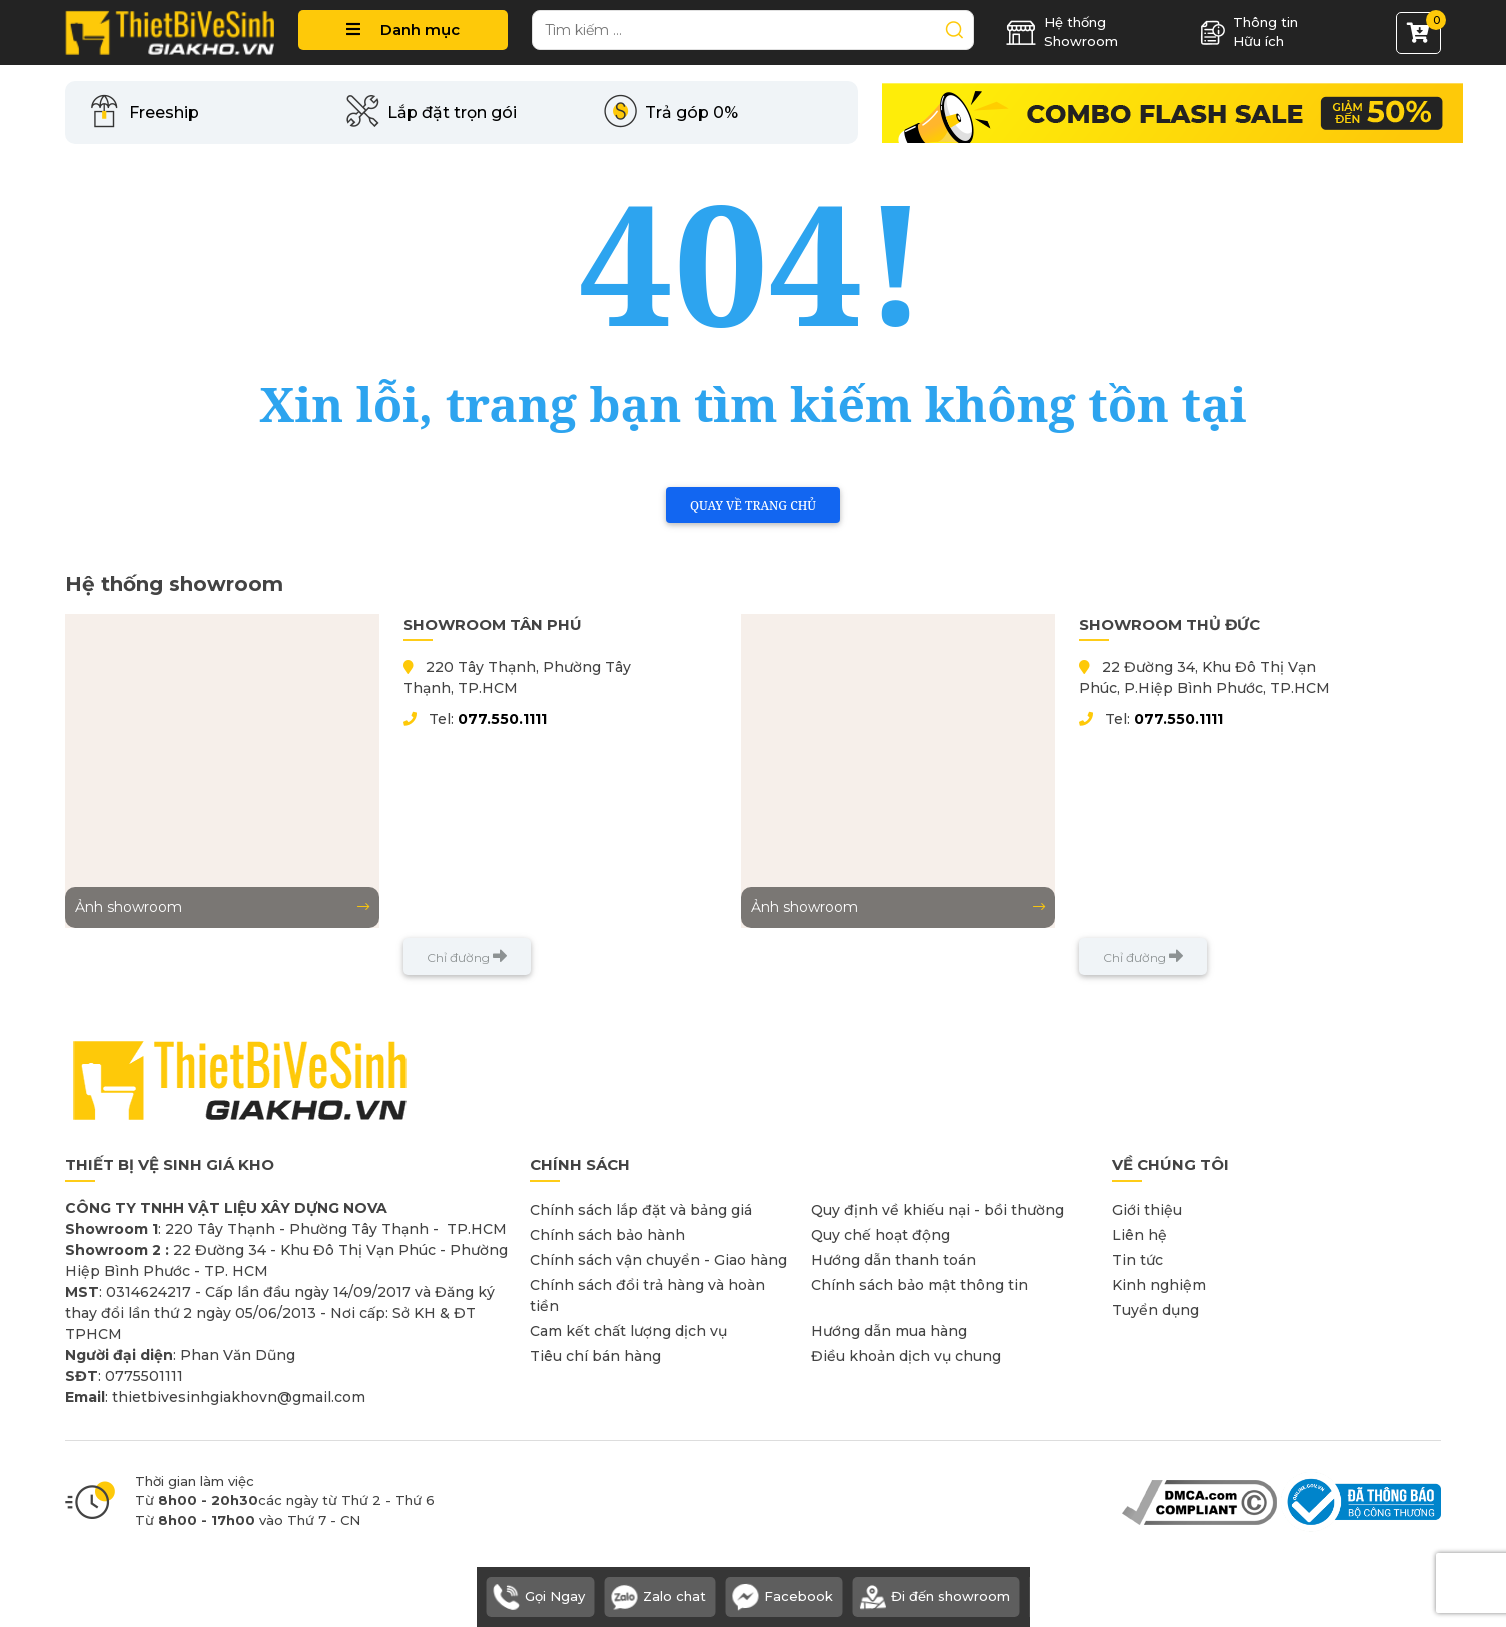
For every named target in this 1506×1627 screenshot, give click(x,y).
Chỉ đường (467, 956)
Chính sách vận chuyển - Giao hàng (658, 1260)
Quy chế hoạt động (880, 1235)
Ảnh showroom (222, 907)
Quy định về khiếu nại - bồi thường (937, 1210)
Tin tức (1137, 1260)
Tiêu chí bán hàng (595, 1356)
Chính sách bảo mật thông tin (919, 1285)
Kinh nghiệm (1159, 1285)
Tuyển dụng (1155, 1310)
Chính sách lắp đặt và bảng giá (641, 1210)
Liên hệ (1139, 1235)
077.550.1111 (502, 719)
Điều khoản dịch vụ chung (906, 1356)
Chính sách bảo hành (607, 1235)
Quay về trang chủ (753, 505)
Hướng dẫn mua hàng (889, 1331)
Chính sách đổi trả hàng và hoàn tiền (647, 1295)
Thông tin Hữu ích (1249, 32)
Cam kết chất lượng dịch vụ (628, 1331)
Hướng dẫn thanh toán (893, 1260)
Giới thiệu (1147, 1210)
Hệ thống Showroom (1062, 32)
